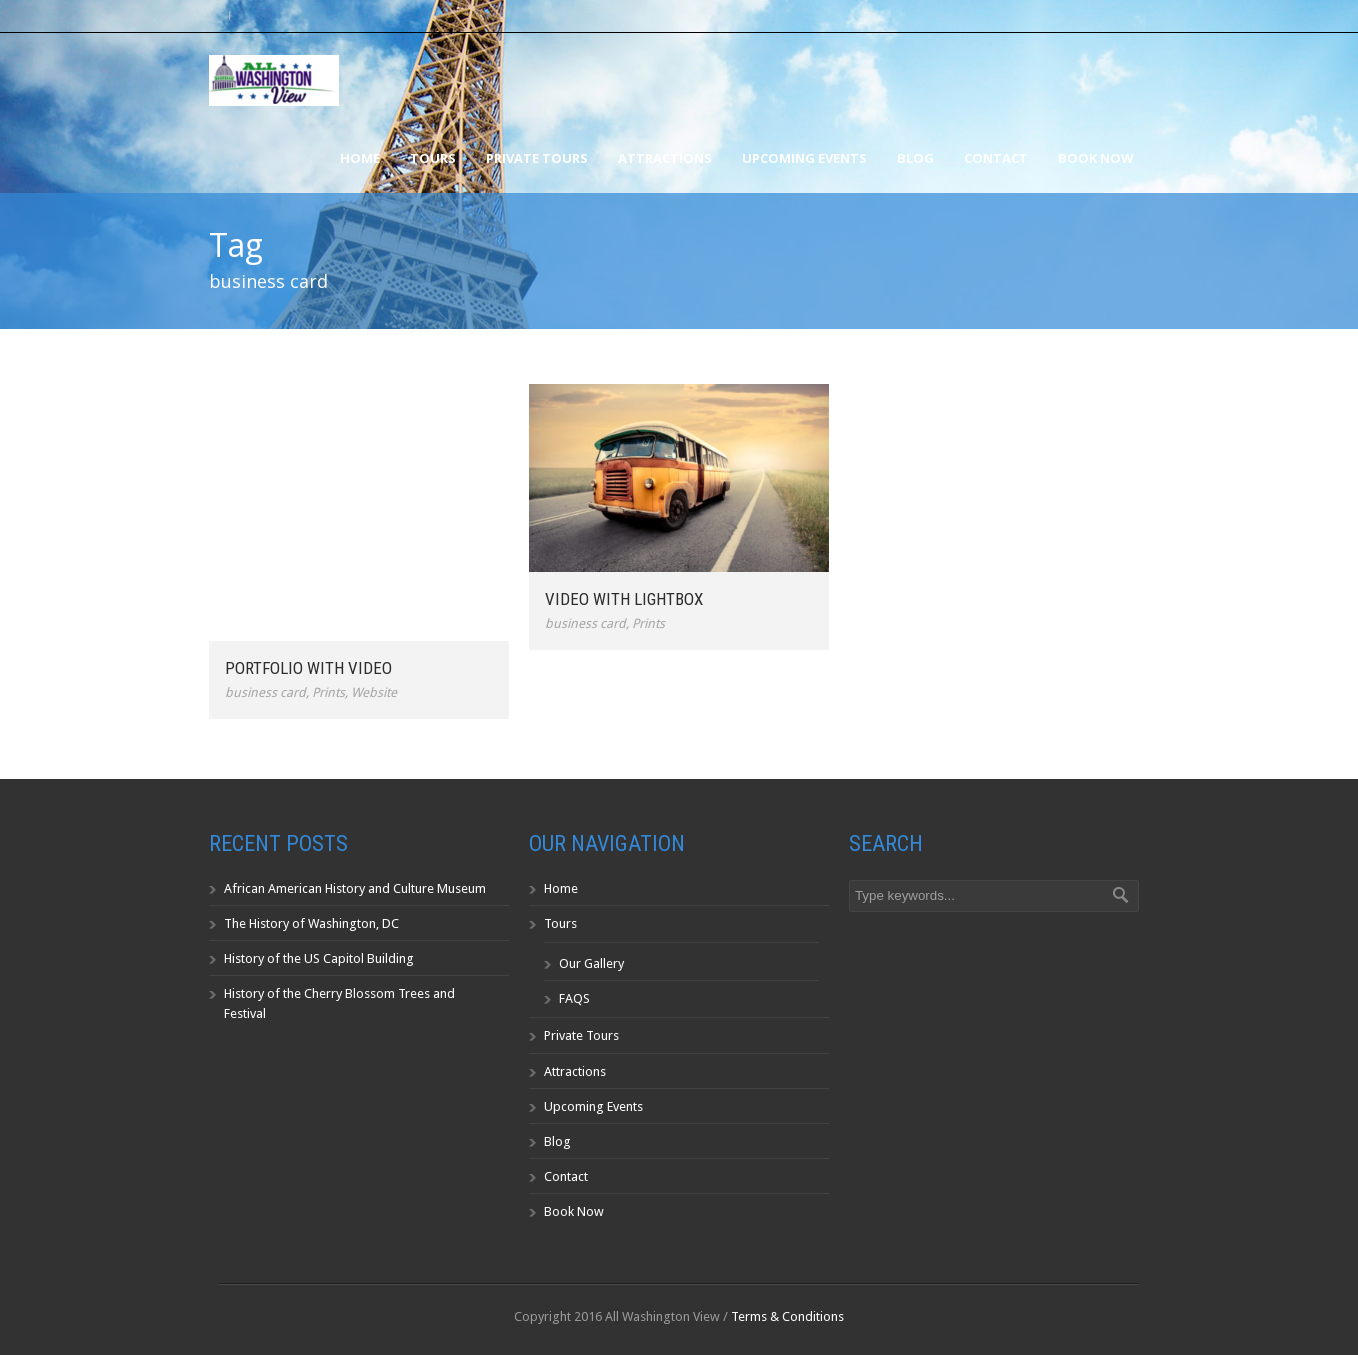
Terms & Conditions (787, 1316)
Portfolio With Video (308, 668)
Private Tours (537, 158)
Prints (328, 692)
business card (265, 692)
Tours (433, 158)
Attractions (665, 158)
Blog (915, 158)
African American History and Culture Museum (355, 888)
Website (374, 692)
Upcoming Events (804, 158)
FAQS (574, 998)
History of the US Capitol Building (319, 958)
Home (360, 158)
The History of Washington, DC (311, 923)
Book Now (1096, 158)
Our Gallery (591, 963)
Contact (996, 158)
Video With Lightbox (624, 599)
